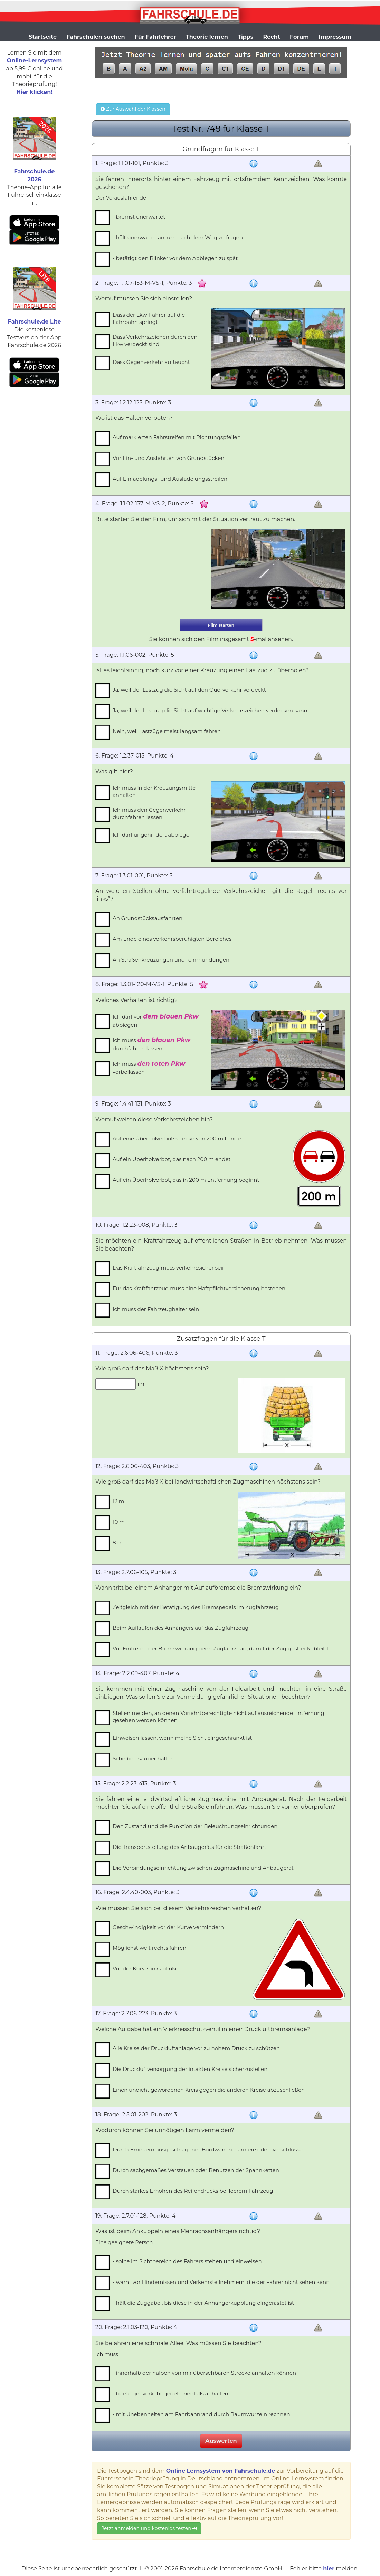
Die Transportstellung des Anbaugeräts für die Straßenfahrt (189, 1847)
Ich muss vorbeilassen (149, 1067)
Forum (299, 36)
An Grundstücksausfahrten (147, 918)
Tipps (245, 36)
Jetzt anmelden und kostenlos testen (149, 2528)
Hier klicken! (34, 92)
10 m (119, 1521)
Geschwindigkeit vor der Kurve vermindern (168, 1927)
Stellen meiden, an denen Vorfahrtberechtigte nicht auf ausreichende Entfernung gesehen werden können (218, 1717)
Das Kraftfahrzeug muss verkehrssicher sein (169, 1267)
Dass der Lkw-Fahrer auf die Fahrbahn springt (149, 318)
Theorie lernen (207, 36)
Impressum (335, 36)
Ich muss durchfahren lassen (152, 1044)
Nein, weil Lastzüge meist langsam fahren (167, 731)
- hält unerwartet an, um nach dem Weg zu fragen (178, 237)
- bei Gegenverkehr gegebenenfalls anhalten (170, 2393)
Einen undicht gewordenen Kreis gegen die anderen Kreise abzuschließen (209, 2089)
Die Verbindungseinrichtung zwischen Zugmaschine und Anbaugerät (203, 1867)
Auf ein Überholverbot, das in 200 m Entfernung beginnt (186, 1180)
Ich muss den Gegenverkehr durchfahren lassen (149, 813)
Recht (271, 36)
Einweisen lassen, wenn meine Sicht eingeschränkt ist (182, 1738)
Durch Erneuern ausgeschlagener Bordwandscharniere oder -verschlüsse (208, 2149)
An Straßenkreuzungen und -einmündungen (171, 959)
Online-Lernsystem (34, 60)
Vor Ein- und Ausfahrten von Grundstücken (168, 458)
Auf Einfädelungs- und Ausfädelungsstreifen (170, 478)
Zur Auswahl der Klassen (133, 109)
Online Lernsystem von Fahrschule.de (220, 2471)
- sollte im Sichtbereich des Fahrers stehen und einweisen (187, 2261)
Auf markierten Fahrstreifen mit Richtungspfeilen (177, 437)
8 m (118, 1542)
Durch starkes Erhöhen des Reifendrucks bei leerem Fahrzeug (193, 2191)
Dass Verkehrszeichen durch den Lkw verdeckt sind (155, 340)
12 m (118, 1501)
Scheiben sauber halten (143, 1758)
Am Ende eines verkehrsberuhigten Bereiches (172, 939)
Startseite (43, 36)
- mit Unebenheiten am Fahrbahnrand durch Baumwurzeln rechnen (201, 2414)
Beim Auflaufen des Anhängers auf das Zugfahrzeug (180, 1627)
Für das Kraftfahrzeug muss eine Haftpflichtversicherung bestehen (199, 1288)
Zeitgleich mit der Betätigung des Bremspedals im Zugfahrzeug (196, 1607)
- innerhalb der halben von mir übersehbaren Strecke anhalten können (204, 2373)
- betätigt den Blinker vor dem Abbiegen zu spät (175, 258)
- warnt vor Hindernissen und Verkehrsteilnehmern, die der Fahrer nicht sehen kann (221, 2282)
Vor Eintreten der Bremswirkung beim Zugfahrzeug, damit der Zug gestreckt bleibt (221, 1648)
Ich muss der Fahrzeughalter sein (156, 1309)
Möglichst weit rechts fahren (149, 1948)
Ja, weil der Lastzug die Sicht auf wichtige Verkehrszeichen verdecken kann (210, 710)
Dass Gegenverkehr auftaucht (151, 362)
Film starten (221, 625)
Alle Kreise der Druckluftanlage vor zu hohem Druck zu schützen (196, 2048)
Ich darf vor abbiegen (156, 1020)
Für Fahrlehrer (155, 36)
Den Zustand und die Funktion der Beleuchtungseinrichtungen (195, 1826)
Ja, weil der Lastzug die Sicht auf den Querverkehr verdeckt (189, 689)
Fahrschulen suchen (95, 36)
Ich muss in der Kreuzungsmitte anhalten (154, 791)
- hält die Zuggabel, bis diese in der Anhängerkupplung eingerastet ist (203, 2302)
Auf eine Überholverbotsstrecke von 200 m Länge (177, 1138)
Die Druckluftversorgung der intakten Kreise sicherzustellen (190, 2069)
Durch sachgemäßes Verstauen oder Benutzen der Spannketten (196, 2170)
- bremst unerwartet (139, 216)
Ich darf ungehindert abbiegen (153, 834)
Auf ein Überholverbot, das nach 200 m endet (172, 1159)
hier (328, 2568)
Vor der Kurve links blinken (147, 1968)
